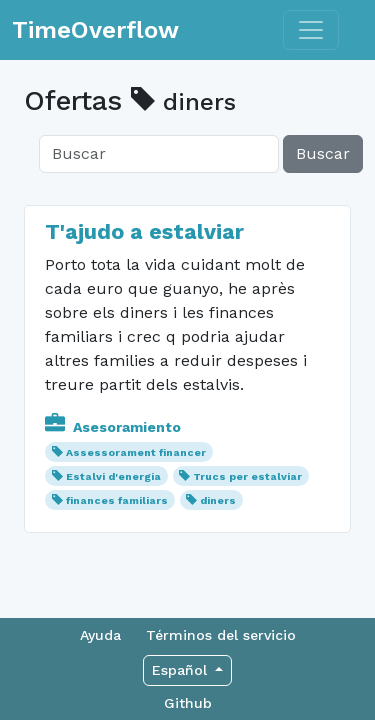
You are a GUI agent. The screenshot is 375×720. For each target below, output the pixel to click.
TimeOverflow (95, 30)
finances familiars (117, 500)
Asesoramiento (113, 427)
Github (188, 703)
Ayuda (100, 635)
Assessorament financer (136, 452)
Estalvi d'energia (113, 476)
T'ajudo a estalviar (144, 231)
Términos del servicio (221, 635)
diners (218, 500)
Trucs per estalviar (247, 476)
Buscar (323, 153)
